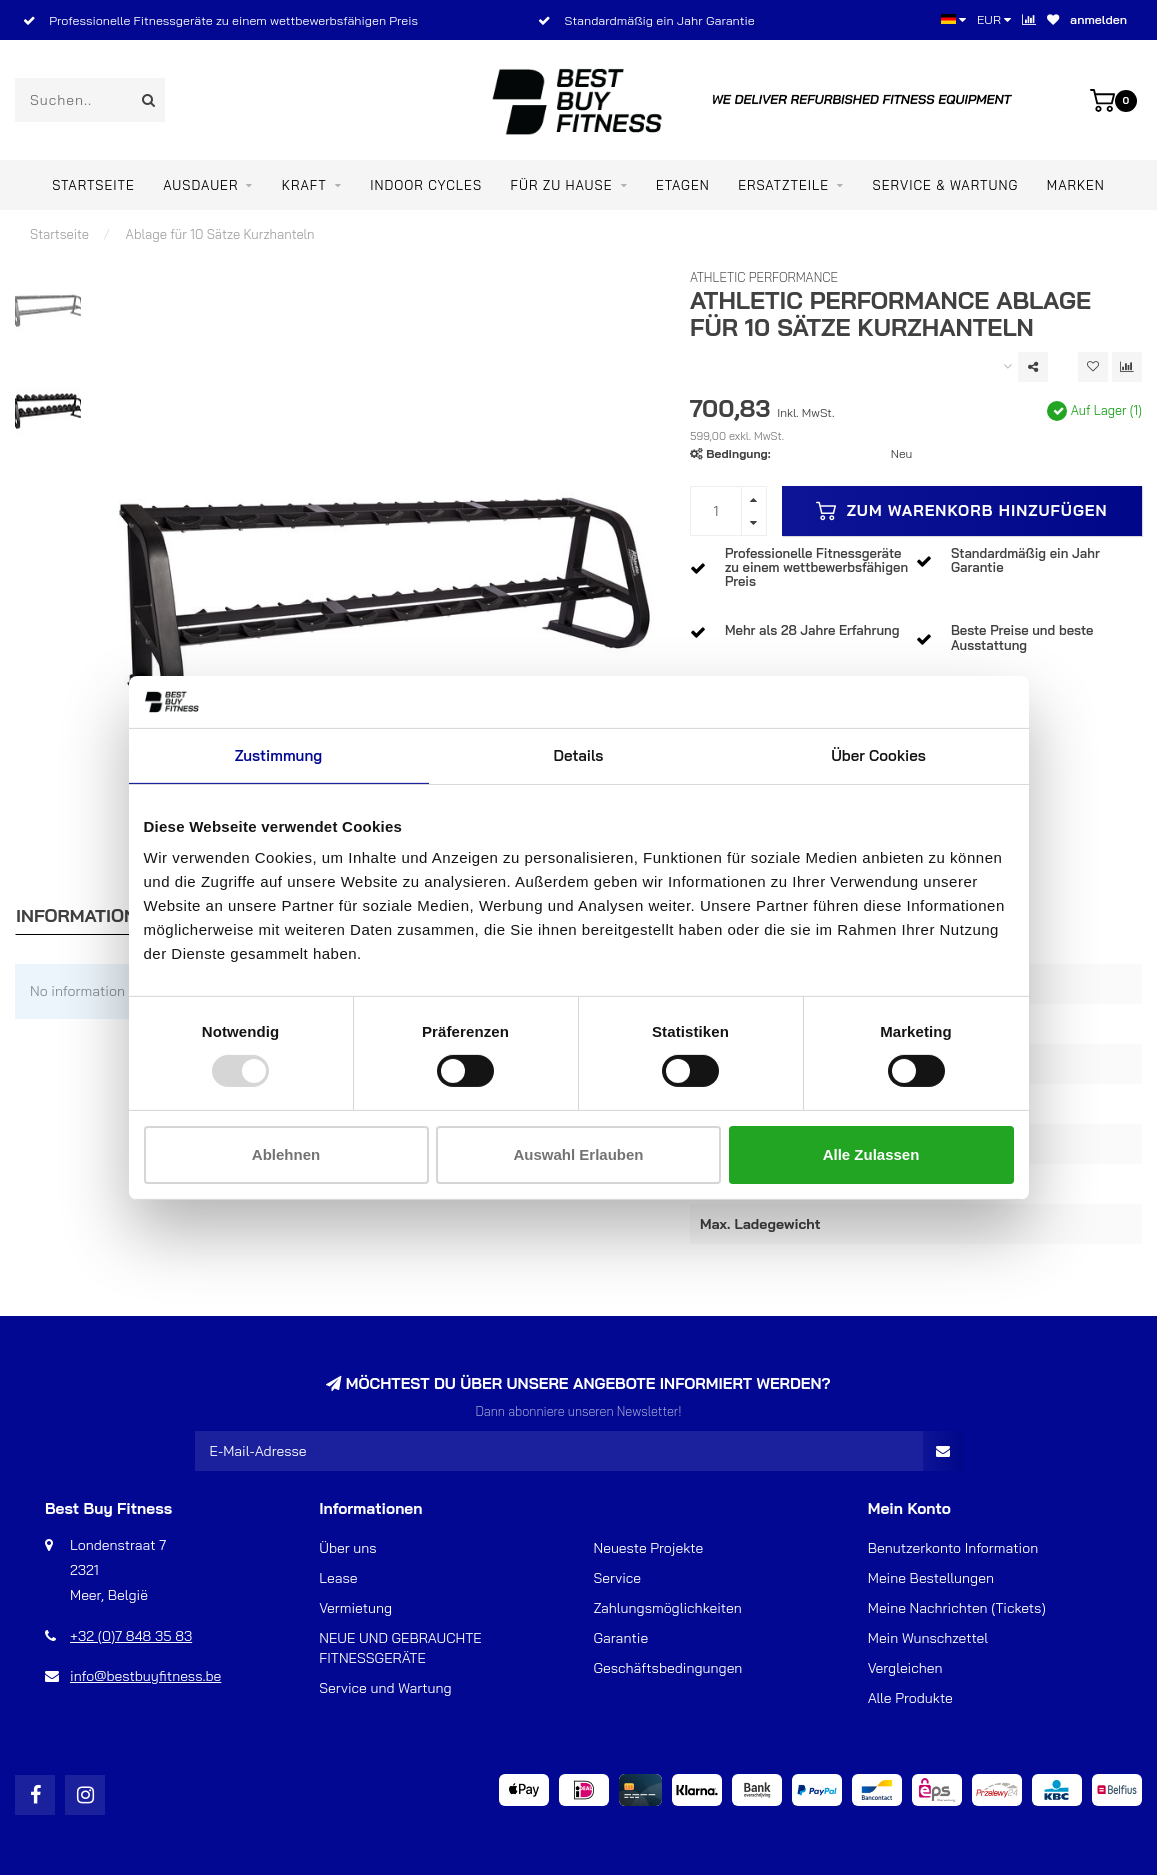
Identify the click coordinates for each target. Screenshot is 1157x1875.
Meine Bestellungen (931, 1578)
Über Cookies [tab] (878, 755)
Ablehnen (286, 1154)
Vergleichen (905, 1668)
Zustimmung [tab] (278, 755)
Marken (1076, 185)
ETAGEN (683, 185)
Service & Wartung (946, 185)
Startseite (93, 185)
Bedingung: (738, 453)
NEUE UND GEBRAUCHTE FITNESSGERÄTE (400, 1648)
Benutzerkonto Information (953, 1548)
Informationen (88, 915)
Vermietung (355, 1608)
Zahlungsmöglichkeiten (668, 1608)
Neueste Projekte (649, 1548)
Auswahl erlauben (578, 1154)
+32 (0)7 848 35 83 (131, 1636)
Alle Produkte (910, 1698)
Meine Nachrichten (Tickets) (957, 1608)
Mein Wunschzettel (928, 1638)
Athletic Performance (764, 277)
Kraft (304, 185)
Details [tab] (579, 755)
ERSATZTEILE (783, 185)
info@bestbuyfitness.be (145, 1676)
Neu (902, 453)
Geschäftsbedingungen (668, 1668)
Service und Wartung (385, 1688)
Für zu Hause (561, 185)
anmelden (1098, 19)
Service (618, 1578)
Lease (338, 1578)
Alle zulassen (871, 1154)
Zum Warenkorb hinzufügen (961, 511)
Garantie (621, 1638)
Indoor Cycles (426, 185)
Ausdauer (200, 185)
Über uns (347, 1548)
